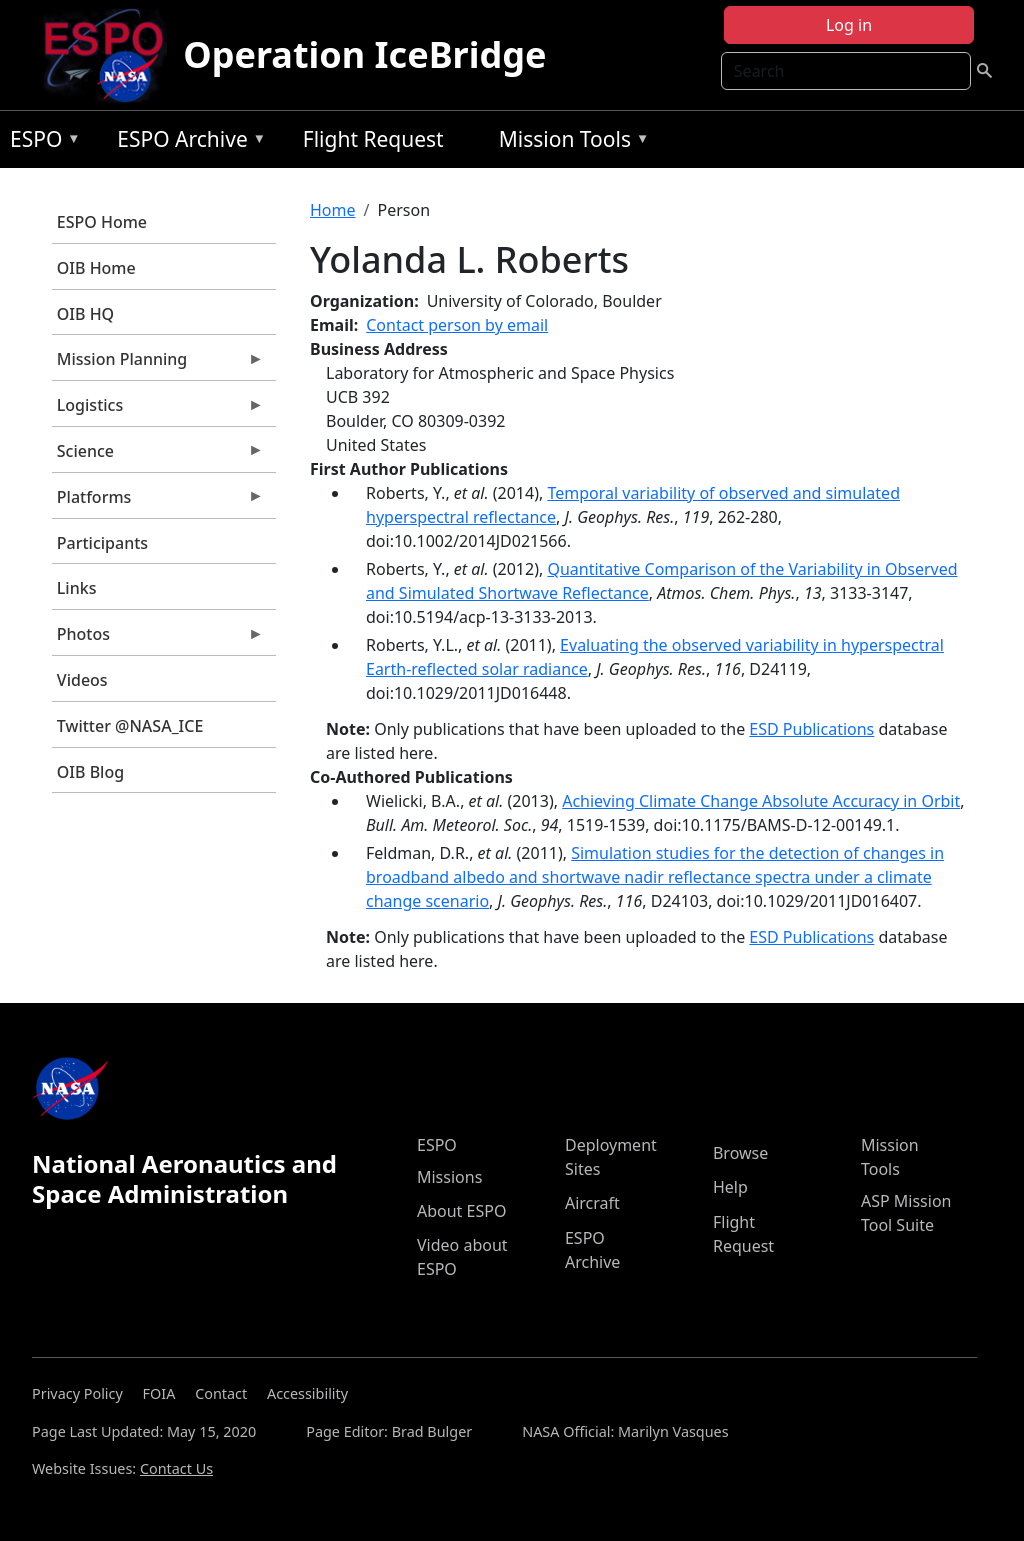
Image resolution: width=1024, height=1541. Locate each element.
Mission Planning (158, 364)
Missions (449, 1177)
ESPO (40, 142)
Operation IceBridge (364, 54)
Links (77, 588)
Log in (849, 25)
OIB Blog (90, 772)
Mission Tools (569, 142)
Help (730, 1187)
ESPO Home (102, 222)
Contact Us (176, 1468)
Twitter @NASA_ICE (130, 726)
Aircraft (592, 1203)
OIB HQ (85, 314)
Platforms (158, 502)
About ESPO (461, 1211)
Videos (82, 680)
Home (333, 210)
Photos (158, 639)
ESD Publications (811, 729)
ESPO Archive (186, 142)
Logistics (158, 410)
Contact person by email (457, 325)
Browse (740, 1153)
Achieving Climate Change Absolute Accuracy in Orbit (761, 801)
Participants (102, 543)
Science (158, 456)
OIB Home (96, 268)
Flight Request (373, 139)
